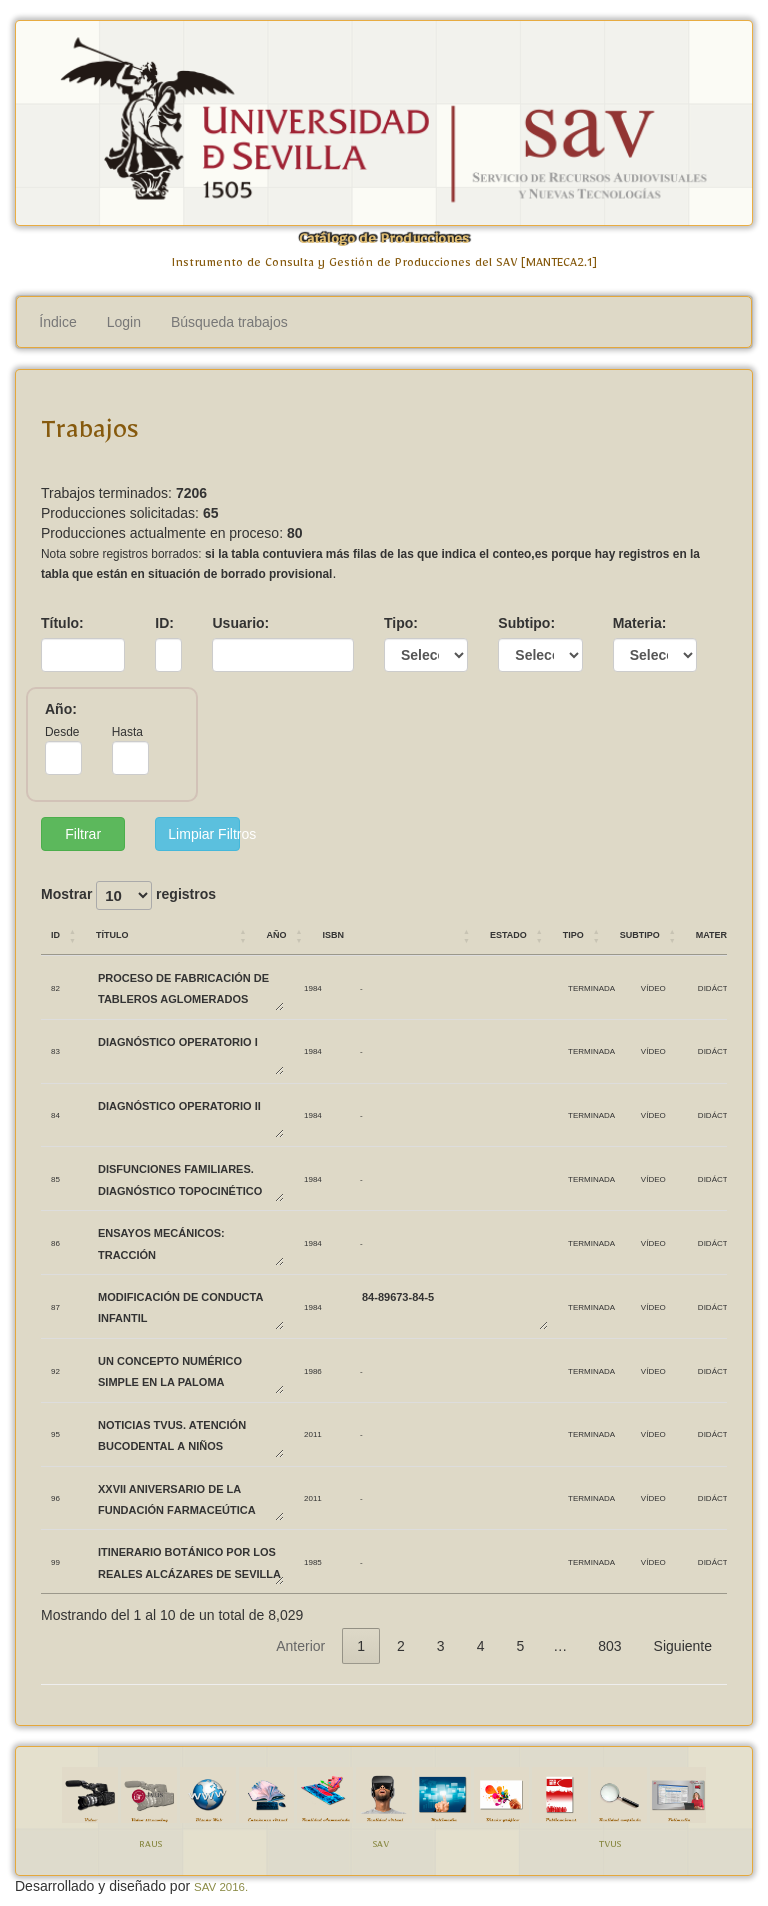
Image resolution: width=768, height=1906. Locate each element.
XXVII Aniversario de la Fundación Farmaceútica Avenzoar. (190, 1498)
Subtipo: (526, 623)
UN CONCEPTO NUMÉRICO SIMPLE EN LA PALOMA (190, 1370)
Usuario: (240, 623)
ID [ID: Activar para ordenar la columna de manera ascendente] (55, 933)
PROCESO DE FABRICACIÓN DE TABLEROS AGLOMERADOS (190, 987)
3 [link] (441, 1646)
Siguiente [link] (683, 1646)
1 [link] (361, 1646)
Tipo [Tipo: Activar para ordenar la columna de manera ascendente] (573, 933)
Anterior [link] (300, 1646)
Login (124, 322)
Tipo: (401, 623)
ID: (164, 623)
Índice (57, 322)
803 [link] (609, 1646)
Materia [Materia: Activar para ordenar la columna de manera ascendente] (716, 933)
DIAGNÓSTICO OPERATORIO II (190, 1115)
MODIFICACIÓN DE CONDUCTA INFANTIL (190, 1306)
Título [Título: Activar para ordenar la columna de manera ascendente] (112, 933)
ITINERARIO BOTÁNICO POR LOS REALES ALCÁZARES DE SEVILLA (190, 1561)
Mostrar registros (128, 895)
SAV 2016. (221, 1887)
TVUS (610, 1846)
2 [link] (401, 1646)
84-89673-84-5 (454, 1306)
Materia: (640, 623)
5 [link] (520, 1646)
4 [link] (481, 1646)
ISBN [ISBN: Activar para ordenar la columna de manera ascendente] (333, 933)
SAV (381, 1846)
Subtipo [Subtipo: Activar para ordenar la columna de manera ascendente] (640, 933)
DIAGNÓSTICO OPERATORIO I (190, 1051)
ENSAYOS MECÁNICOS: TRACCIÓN (190, 1242)
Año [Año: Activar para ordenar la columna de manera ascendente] (276, 933)
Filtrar (83, 834)
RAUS (150, 1846)
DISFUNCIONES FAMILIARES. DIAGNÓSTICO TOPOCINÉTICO (190, 1178)
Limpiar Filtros (203, 834)
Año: (61, 709)
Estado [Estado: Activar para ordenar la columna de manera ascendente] (508, 933)
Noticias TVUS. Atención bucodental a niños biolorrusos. (190, 1434)
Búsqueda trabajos (229, 322)
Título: (62, 623)
